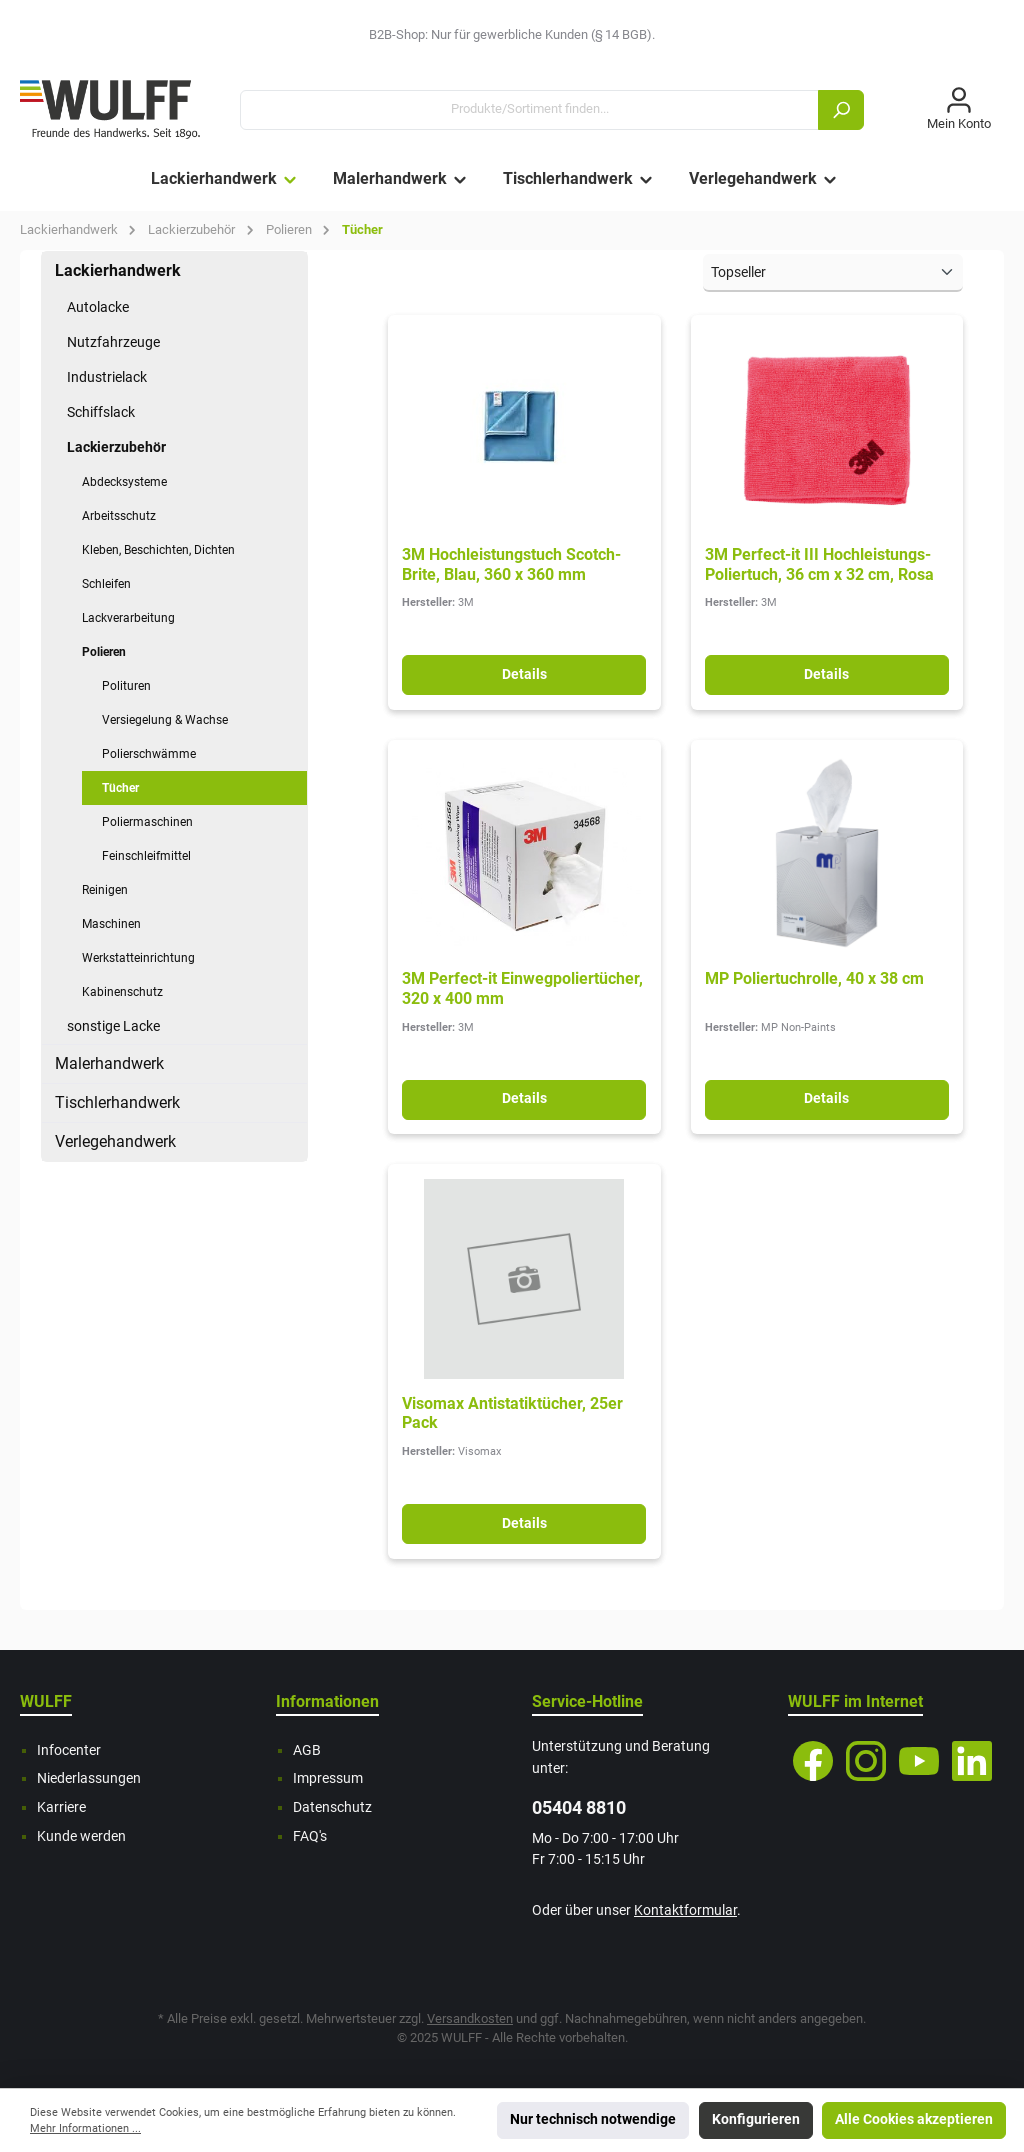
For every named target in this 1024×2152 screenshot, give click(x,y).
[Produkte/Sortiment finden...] (529, 110)
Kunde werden (81, 1836)
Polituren (126, 686)
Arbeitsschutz (119, 516)
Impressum (328, 1778)
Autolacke (98, 307)
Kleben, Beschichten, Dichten (158, 550)
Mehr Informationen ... (85, 2128)
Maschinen (111, 924)
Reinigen (105, 890)
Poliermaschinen (147, 822)
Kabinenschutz (122, 992)
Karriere (61, 1807)
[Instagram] (866, 1761)
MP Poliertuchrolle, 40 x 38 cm (814, 978)
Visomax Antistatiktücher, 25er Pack (512, 1413)
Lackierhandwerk (118, 270)
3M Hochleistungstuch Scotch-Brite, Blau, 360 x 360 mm (511, 564)
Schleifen (106, 584)
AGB (307, 1750)
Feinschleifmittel (146, 856)
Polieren (104, 652)
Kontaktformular (685, 1910)
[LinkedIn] (972, 1761)
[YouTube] (919, 1761)
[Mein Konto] (959, 110)
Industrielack (107, 377)
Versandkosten (470, 2018)
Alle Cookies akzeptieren (914, 2119)
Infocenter (69, 1750)
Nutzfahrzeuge (113, 342)
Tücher (120, 788)
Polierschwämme (149, 754)
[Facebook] (813, 1761)
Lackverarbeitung (128, 618)
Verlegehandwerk (115, 1141)
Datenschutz (332, 1807)
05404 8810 (579, 1807)
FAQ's (310, 1836)
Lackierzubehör (116, 447)
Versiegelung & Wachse (165, 720)
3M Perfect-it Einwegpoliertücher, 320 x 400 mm (522, 988)
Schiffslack (101, 412)
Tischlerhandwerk (117, 1102)
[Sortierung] (833, 273)
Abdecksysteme (124, 482)
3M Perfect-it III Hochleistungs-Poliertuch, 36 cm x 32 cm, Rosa (819, 564)
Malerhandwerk (109, 1063)
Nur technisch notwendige (593, 2119)
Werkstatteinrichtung (138, 958)
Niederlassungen (89, 1778)
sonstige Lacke (113, 1026)
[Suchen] (841, 110)
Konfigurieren (756, 2119)
